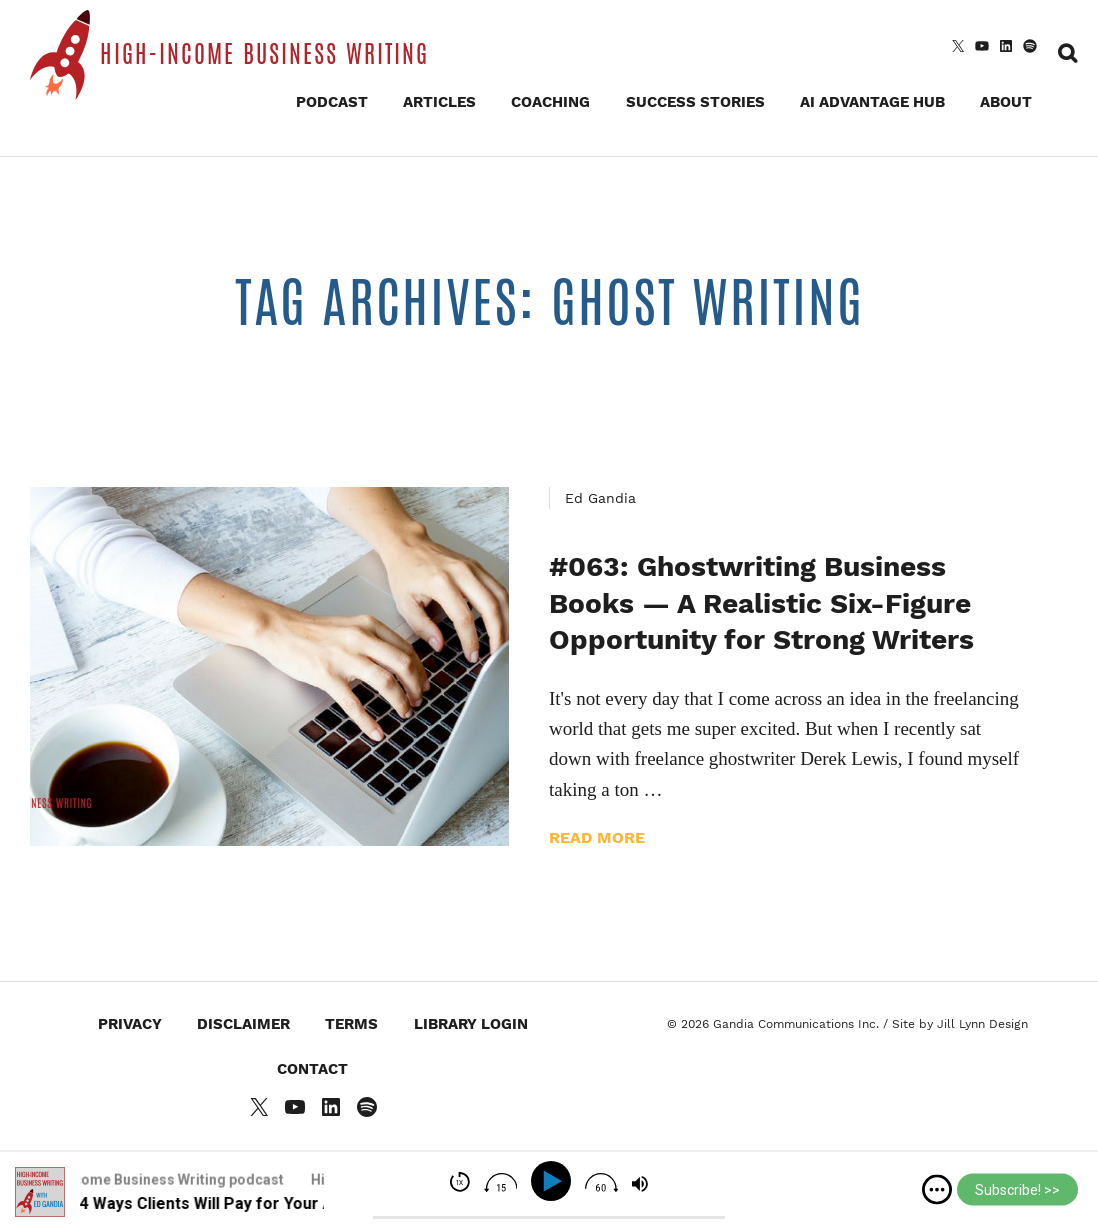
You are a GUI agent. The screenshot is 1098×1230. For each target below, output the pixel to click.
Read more (597, 837)
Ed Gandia (600, 498)
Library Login (471, 1024)
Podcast (332, 102)
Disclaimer (243, 1024)
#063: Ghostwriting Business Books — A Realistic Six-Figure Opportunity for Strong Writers (761, 603)
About (1006, 102)
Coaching (550, 102)
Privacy (130, 1024)
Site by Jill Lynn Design (960, 1024)
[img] (937, 1190)
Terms (351, 1024)
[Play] (554, 1181)
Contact (312, 1069)
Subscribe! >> (1017, 1190)
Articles (439, 102)
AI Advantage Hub (872, 102)
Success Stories (695, 102)
